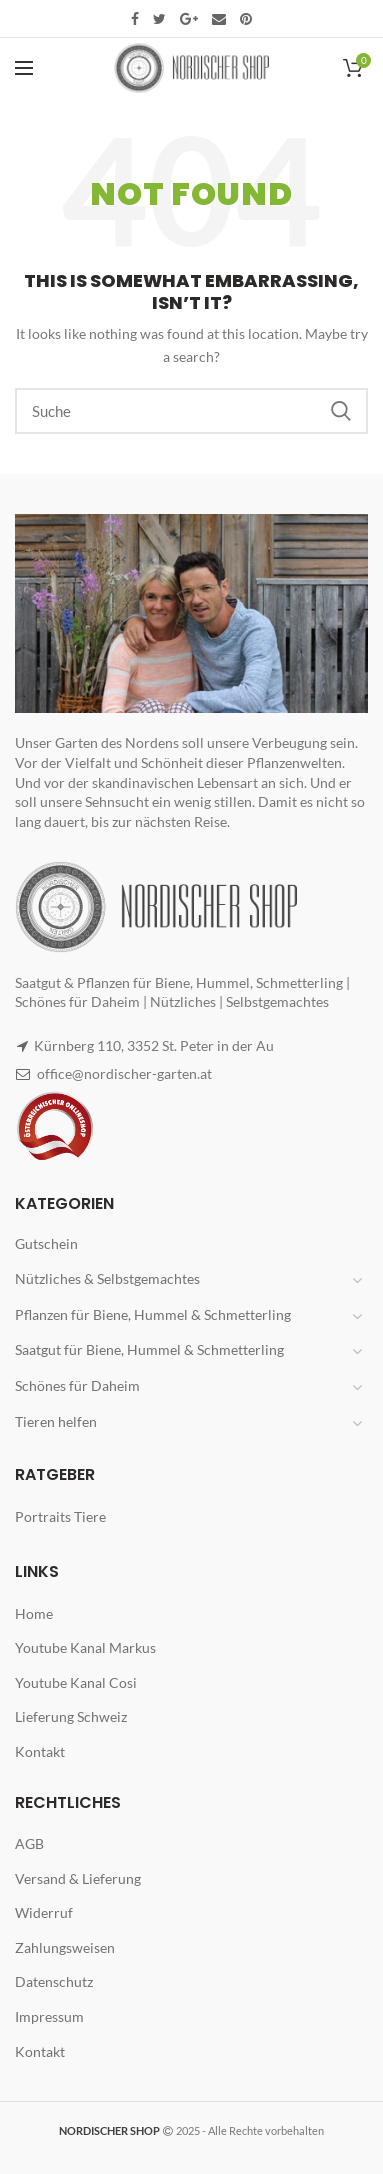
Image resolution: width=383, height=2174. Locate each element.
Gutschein (46, 1243)
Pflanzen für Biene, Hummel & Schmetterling (153, 1314)
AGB (29, 1843)
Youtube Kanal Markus (85, 1647)
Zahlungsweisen (65, 1947)
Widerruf (44, 1912)
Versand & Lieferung (78, 1878)
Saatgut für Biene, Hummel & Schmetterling (149, 1349)
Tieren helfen (56, 1421)
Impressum (49, 2016)
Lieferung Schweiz (71, 1716)
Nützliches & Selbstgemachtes (107, 1278)
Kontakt (40, 1751)
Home (34, 1613)
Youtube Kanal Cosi (76, 1682)
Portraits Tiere (60, 1516)
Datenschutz (54, 1981)
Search (341, 411)
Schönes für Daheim (77, 1385)
